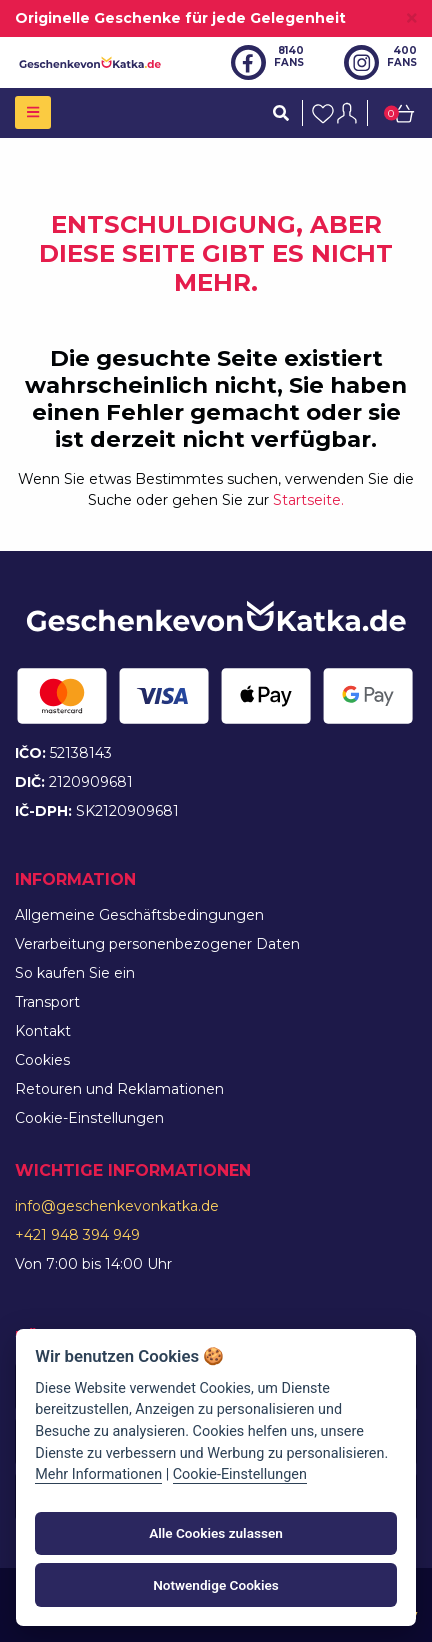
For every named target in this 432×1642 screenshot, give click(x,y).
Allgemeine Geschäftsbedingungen (139, 915)
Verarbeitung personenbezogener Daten (157, 944)
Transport (47, 1002)
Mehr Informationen (98, 1474)
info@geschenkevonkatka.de (117, 1206)
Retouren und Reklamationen (119, 1089)
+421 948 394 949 (77, 1235)
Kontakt (43, 1031)
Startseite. (308, 500)
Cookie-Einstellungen (89, 1118)
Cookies (42, 1060)
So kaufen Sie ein (75, 973)
